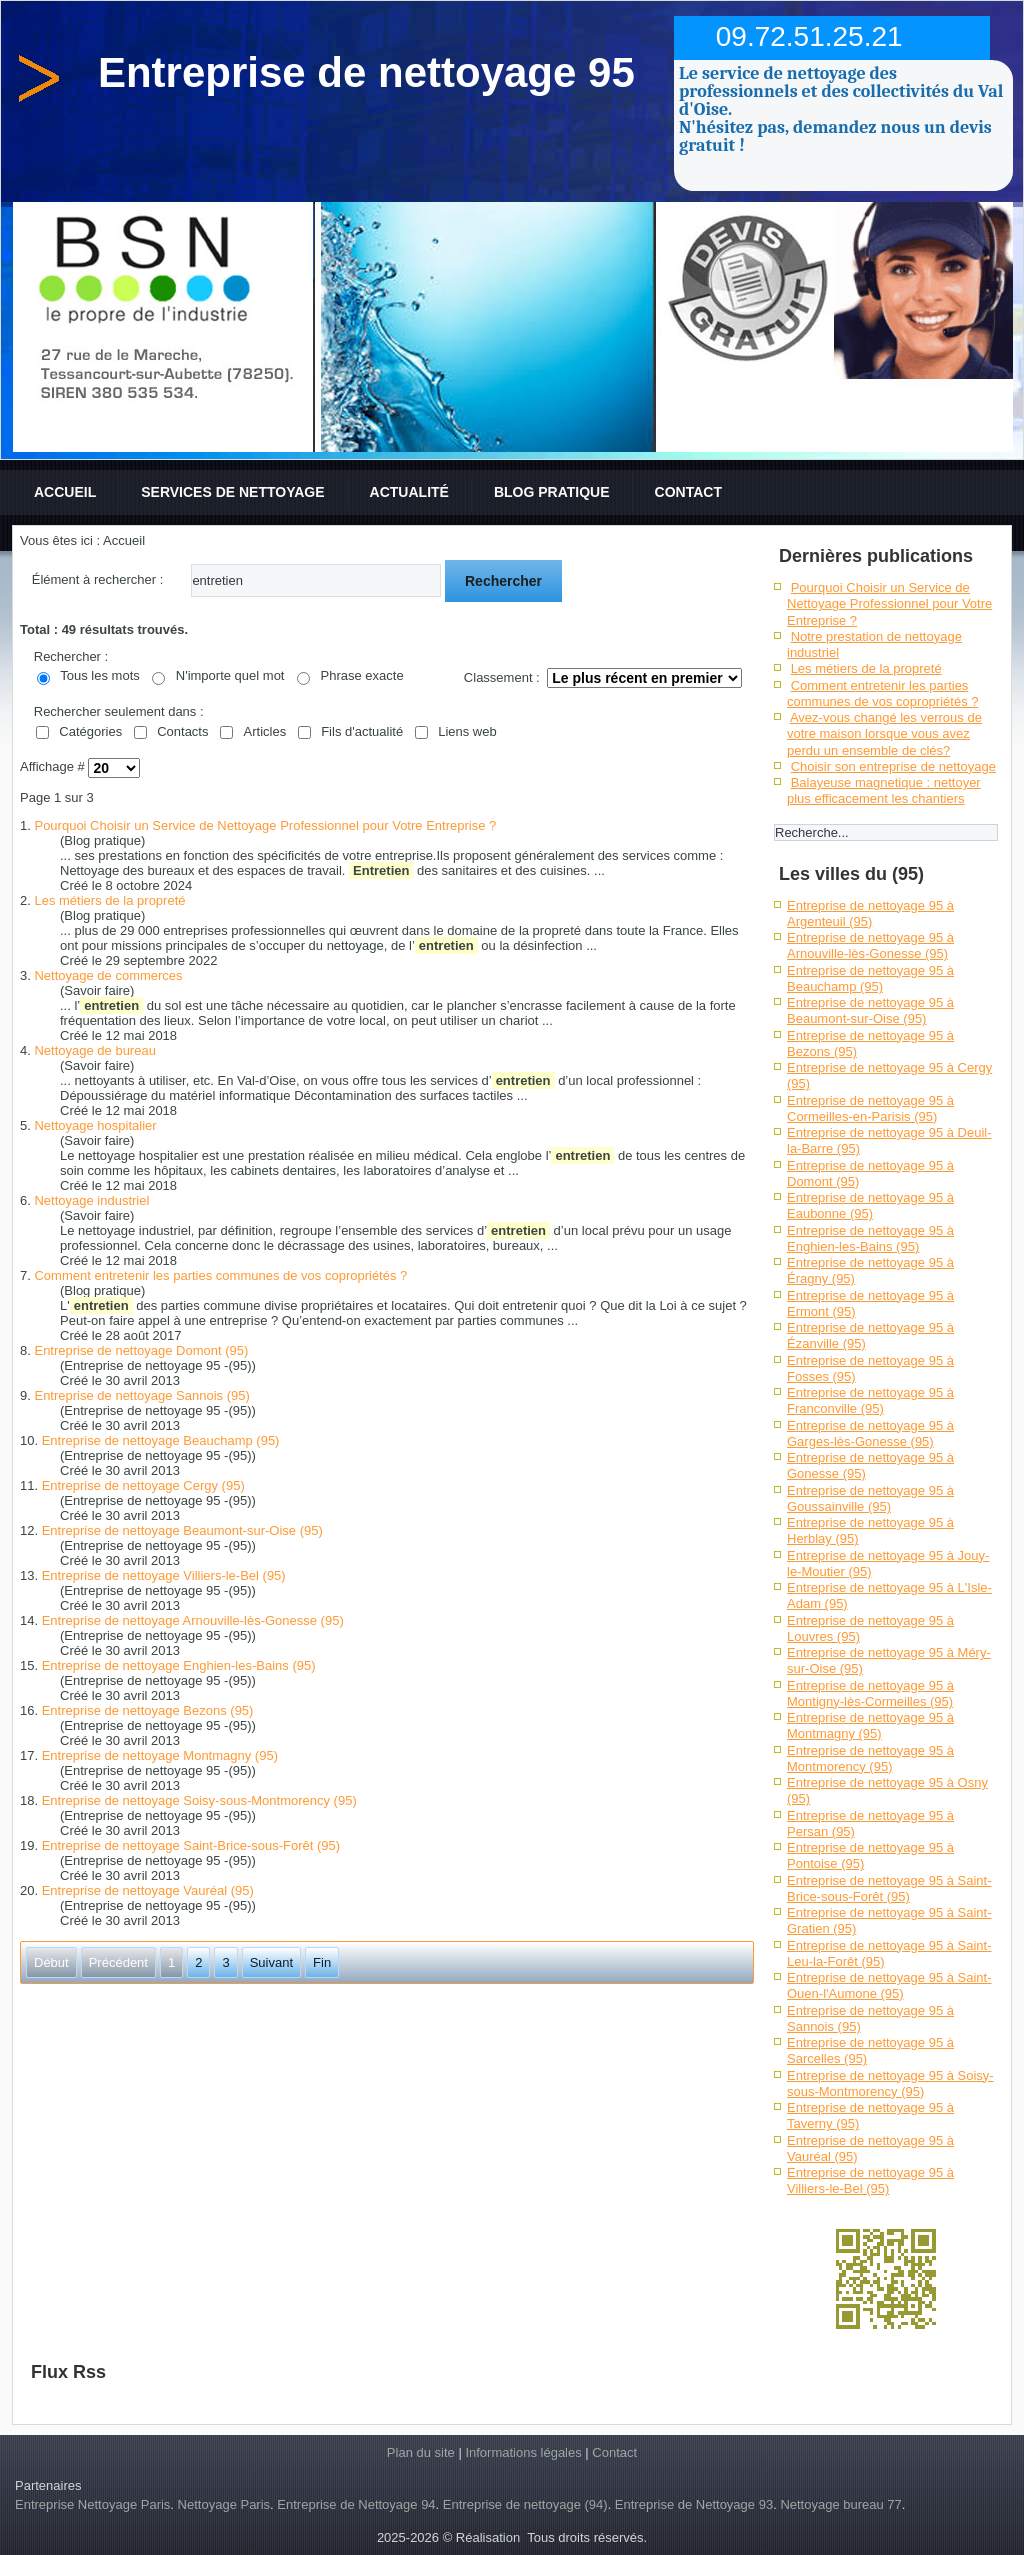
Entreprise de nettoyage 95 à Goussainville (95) (870, 1498)
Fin (322, 1962)
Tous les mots (99, 675)
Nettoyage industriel (91, 1200)
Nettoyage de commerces (108, 975)
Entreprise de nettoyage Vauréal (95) (148, 1890)
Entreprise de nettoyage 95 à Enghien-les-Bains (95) (870, 1238)
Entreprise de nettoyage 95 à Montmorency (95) (870, 1758)
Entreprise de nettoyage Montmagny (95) (160, 1755)
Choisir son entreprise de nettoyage (893, 766)
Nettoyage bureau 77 (840, 2504)
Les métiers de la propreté (109, 900)
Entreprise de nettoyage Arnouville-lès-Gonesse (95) (193, 1620)
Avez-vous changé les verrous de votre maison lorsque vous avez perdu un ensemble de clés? (884, 734)
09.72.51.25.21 (809, 36)
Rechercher (503, 581)
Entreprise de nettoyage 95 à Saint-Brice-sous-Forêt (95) (889, 1888)
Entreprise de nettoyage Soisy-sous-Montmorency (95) (199, 1800)
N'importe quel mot (230, 675)
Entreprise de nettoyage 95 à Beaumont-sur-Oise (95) (870, 1010)
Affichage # (54, 767)
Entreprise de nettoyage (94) (525, 2504)
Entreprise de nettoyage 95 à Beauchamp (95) (870, 978)
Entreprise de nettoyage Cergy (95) (143, 1485)
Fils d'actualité (362, 731)
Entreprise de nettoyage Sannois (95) (141, 1395)
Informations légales (523, 2452)
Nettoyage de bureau (94, 1050)
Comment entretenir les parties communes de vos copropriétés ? (220, 1275)
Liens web (467, 731)
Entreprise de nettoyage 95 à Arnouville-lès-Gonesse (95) (870, 945)
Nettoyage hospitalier (95, 1125)
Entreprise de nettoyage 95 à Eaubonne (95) (870, 1205)
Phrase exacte (362, 675)
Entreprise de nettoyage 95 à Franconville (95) (870, 1400)
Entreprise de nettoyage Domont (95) (141, 1350)
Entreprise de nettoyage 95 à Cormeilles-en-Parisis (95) (870, 1108)
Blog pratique (552, 492)
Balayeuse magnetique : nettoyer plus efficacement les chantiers (884, 790)
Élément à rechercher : (98, 579)
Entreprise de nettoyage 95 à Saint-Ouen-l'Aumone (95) (889, 1985)
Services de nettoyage (232, 492)
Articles (265, 731)
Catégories (90, 731)
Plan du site (421, 2452)
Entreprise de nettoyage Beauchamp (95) (161, 1440)
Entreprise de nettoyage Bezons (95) (148, 1710)
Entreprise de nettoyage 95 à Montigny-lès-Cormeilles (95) (870, 1693)
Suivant (271, 1962)
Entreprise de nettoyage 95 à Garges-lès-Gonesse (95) (870, 1433)
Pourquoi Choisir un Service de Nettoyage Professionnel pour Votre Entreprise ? (265, 825)
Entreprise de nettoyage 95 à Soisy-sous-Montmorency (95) (890, 2083)
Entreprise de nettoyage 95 (366, 72)
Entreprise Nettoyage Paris (92, 2504)
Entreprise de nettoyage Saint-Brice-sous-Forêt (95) (191, 1845)
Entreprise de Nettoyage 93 (694, 2504)
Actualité (409, 492)
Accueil (65, 492)
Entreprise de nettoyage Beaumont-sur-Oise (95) (182, 1530)
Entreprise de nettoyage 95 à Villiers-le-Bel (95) (870, 2180)
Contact (688, 492)
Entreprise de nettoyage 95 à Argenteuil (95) (870, 913)
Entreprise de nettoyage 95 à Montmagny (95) (870, 1725)
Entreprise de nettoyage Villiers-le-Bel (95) (164, 1575)
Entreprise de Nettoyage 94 (356, 2504)
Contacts (182, 731)
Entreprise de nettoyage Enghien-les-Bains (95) (179, 1665)
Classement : (502, 677)
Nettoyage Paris (224, 2504)
